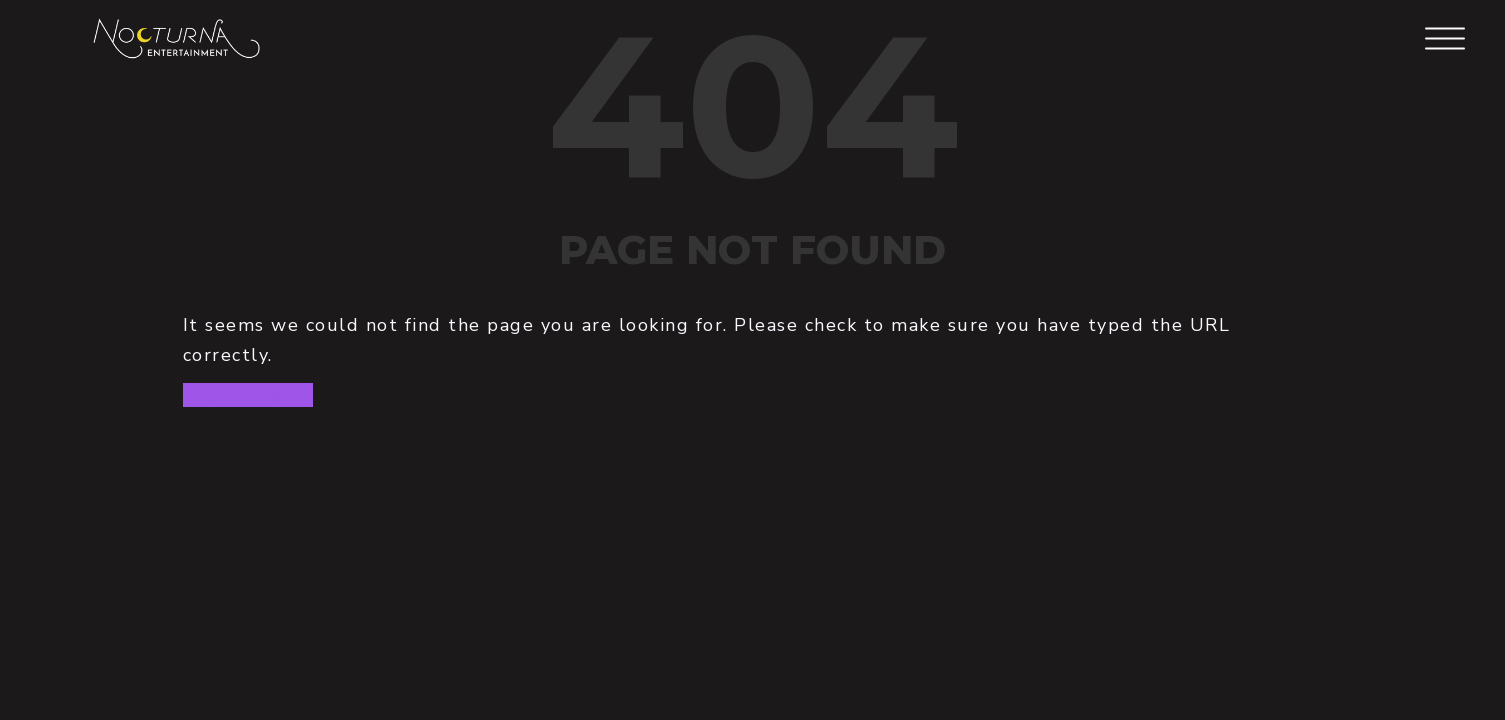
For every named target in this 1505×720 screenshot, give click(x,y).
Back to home (248, 395)
